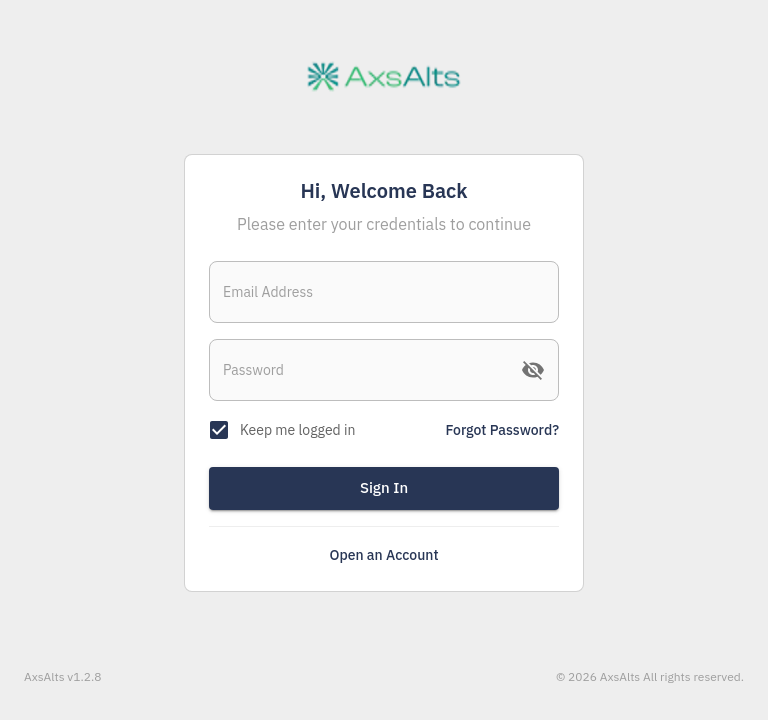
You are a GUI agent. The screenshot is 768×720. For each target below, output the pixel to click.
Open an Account (383, 555)
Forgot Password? (503, 430)
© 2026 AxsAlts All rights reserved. (650, 676)
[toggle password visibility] (533, 370)
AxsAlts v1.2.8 (62, 676)
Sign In (384, 488)
